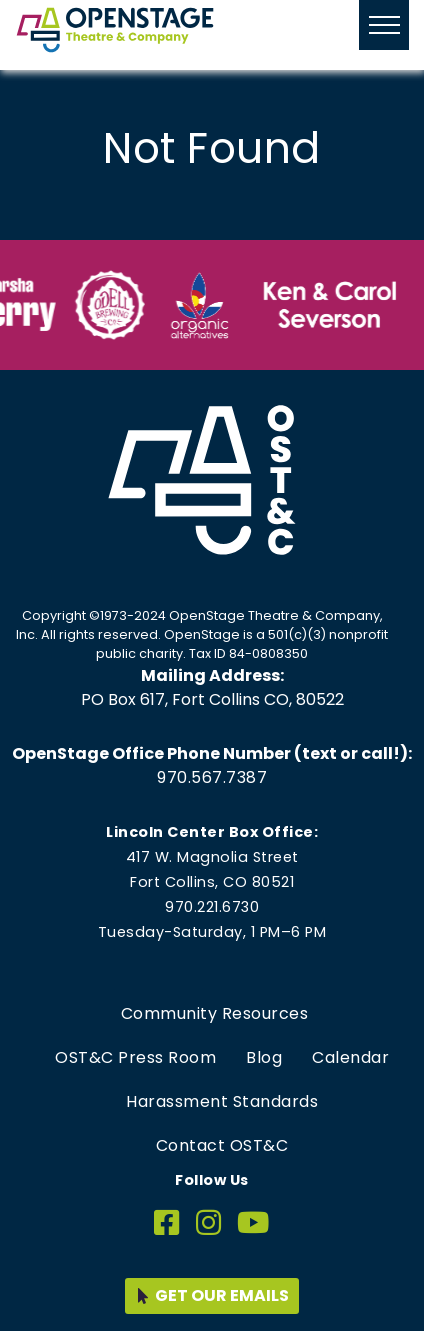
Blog (264, 1057)
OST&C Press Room (135, 1057)
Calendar (350, 1057)
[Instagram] (209, 1223)
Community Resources (215, 1013)
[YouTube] (253, 1223)
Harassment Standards (222, 1101)
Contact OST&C (222, 1145)
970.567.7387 (212, 777)
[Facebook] (167, 1223)
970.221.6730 (212, 907)
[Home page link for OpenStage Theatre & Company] (115, 30)
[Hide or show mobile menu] (384, 25)
